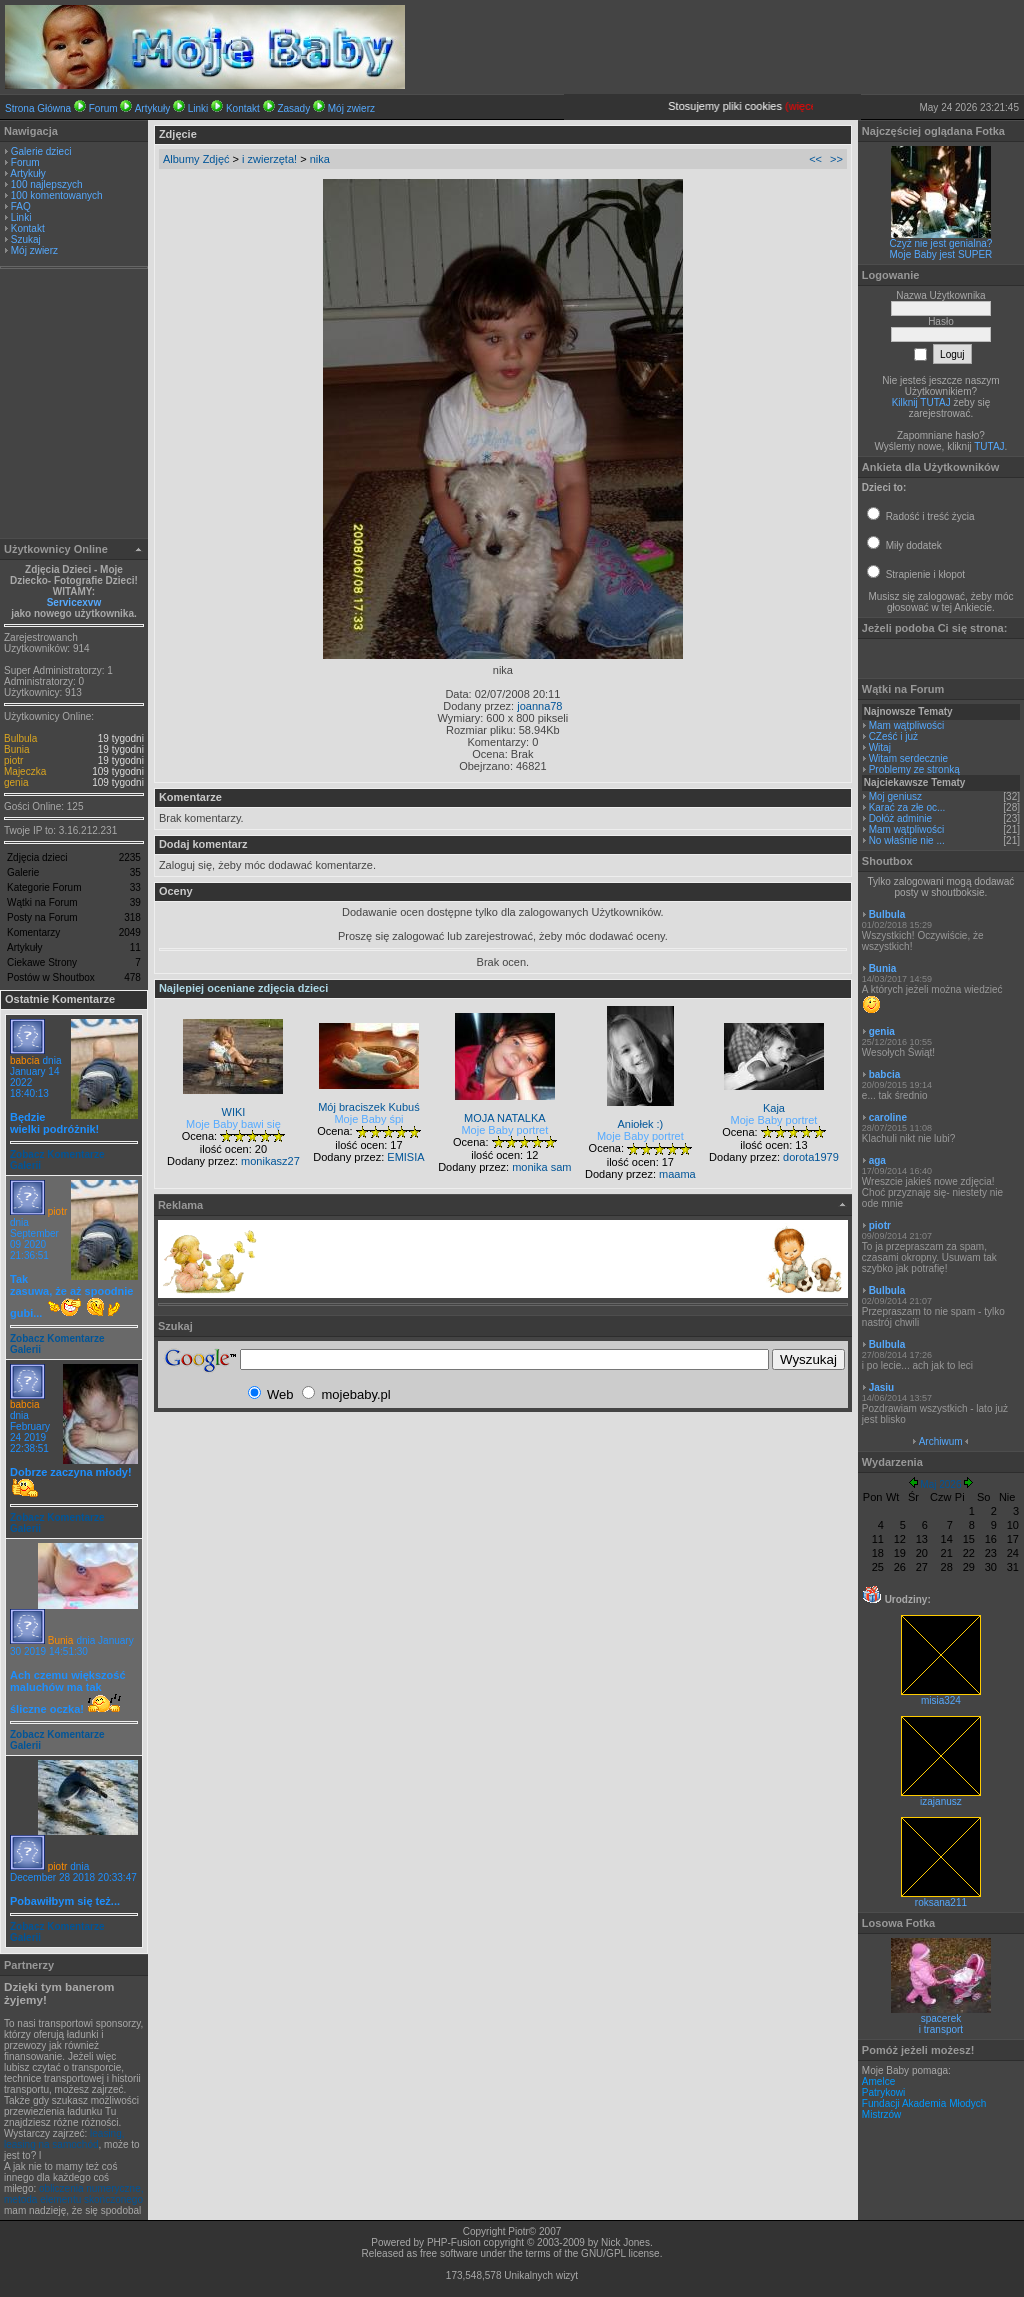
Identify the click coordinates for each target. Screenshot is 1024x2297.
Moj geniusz (895, 796)
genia (16, 782)
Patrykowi (883, 2092)
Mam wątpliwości (907, 725)
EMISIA (405, 1157)
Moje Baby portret (504, 1130)
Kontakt (243, 108)
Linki (198, 108)
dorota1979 (811, 1157)
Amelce (878, 2081)
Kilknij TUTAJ (921, 402)
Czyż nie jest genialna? (941, 243)
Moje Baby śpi (368, 1119)
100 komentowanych (57, 195)
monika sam (541, 1167)
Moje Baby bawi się (233, 1124)
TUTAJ (989, 446)
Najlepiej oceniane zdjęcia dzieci (243, 988)
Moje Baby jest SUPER (941, 254)
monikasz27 (270, 1161)
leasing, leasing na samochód (64, 2139)
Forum (103, 108)
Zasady (293, 108)
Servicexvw (74, 602)
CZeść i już (893, 736)
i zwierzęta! (269, 159)
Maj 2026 (940, 1484)
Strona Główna (38, 108)
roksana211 (941, 1898)
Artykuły (153, 108)
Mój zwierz (351, 108)
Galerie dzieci (41, 151)
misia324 (941, 1696)
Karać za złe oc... (907, 807)
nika (320, 159)
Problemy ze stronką (914, 769)
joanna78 (539, 706)
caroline (888, 1117)
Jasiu (882, 1387)
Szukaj (26, 239)
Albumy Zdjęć (196, 159)
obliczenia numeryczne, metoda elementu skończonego (74, 2194)
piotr (13, 760)
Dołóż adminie (900, 818)
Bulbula (20, 738)
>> (836, 159)
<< (815, 159)
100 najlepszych (47, 184)
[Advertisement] (74, 406)
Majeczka (25, 771)
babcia (24, 1060)
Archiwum (941, 1441)
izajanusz (941, 1797)
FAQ (21, 206)
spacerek (941, 2018)
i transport (941, 2029)
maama (677, 1174)
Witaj (880, 747)
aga (877, 1160)
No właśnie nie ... (907, 840)
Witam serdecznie (908, 758)
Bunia (17, 749)
